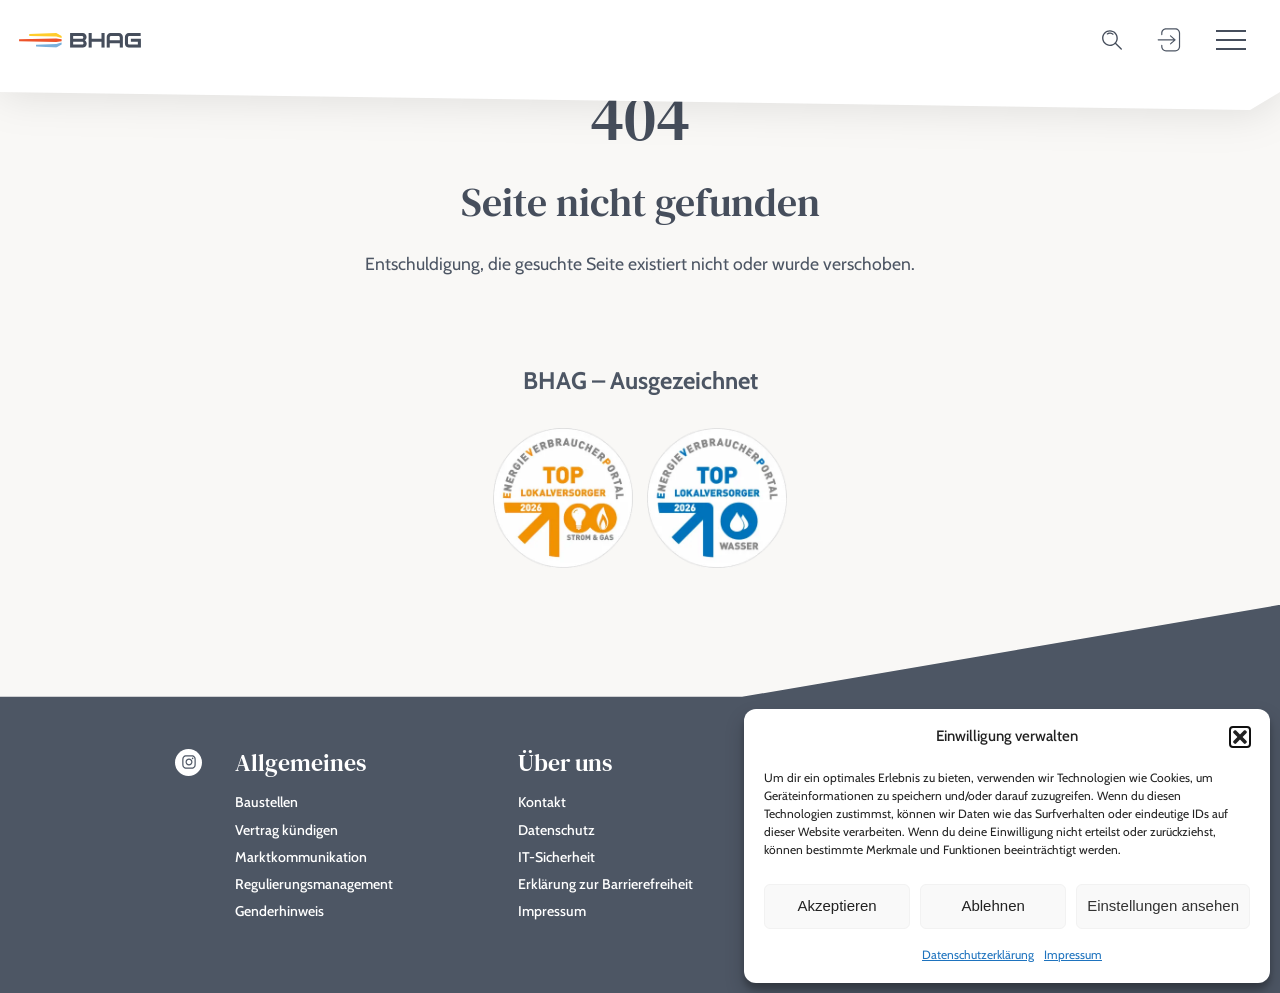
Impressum (1073, 954)
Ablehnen (992, 905)
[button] (1240, 737)
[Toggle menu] (1231, 40)
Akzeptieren (836, 905)
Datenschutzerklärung (978, 954)
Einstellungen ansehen (1163, 905)
